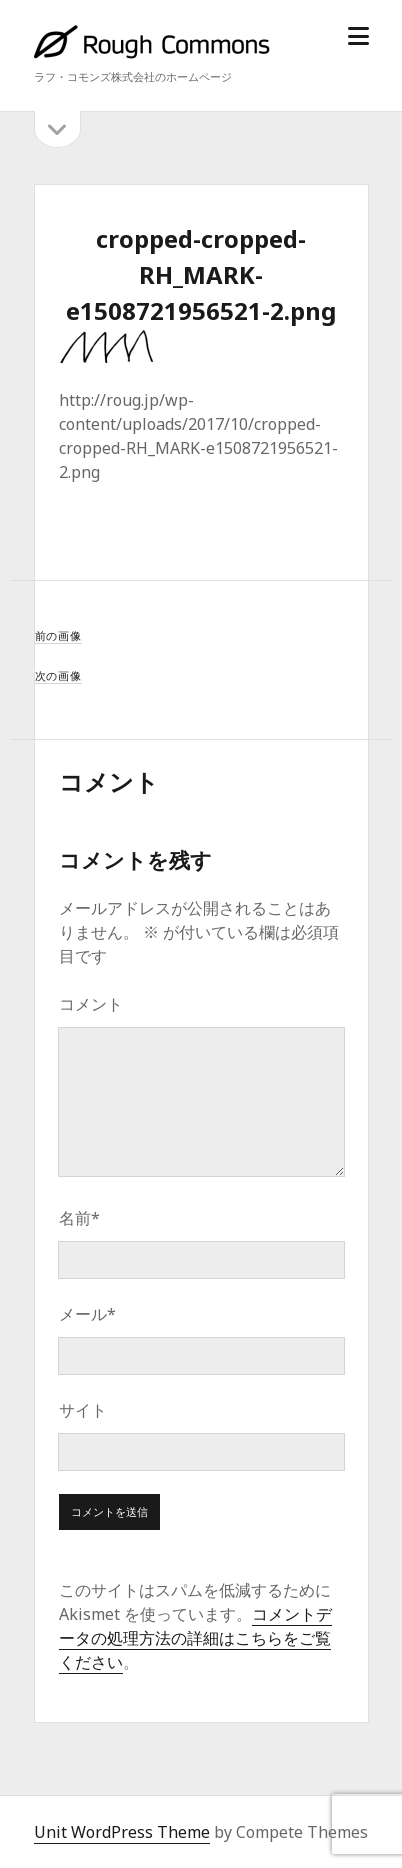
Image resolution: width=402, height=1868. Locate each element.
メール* (87, 1314)
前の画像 (58, 635)
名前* (79, 1218)
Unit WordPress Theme (122, 1832)
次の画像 (58, 675)
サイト (83, 1410)
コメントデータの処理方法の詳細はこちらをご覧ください (195, 1638)
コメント (91, 1004)
